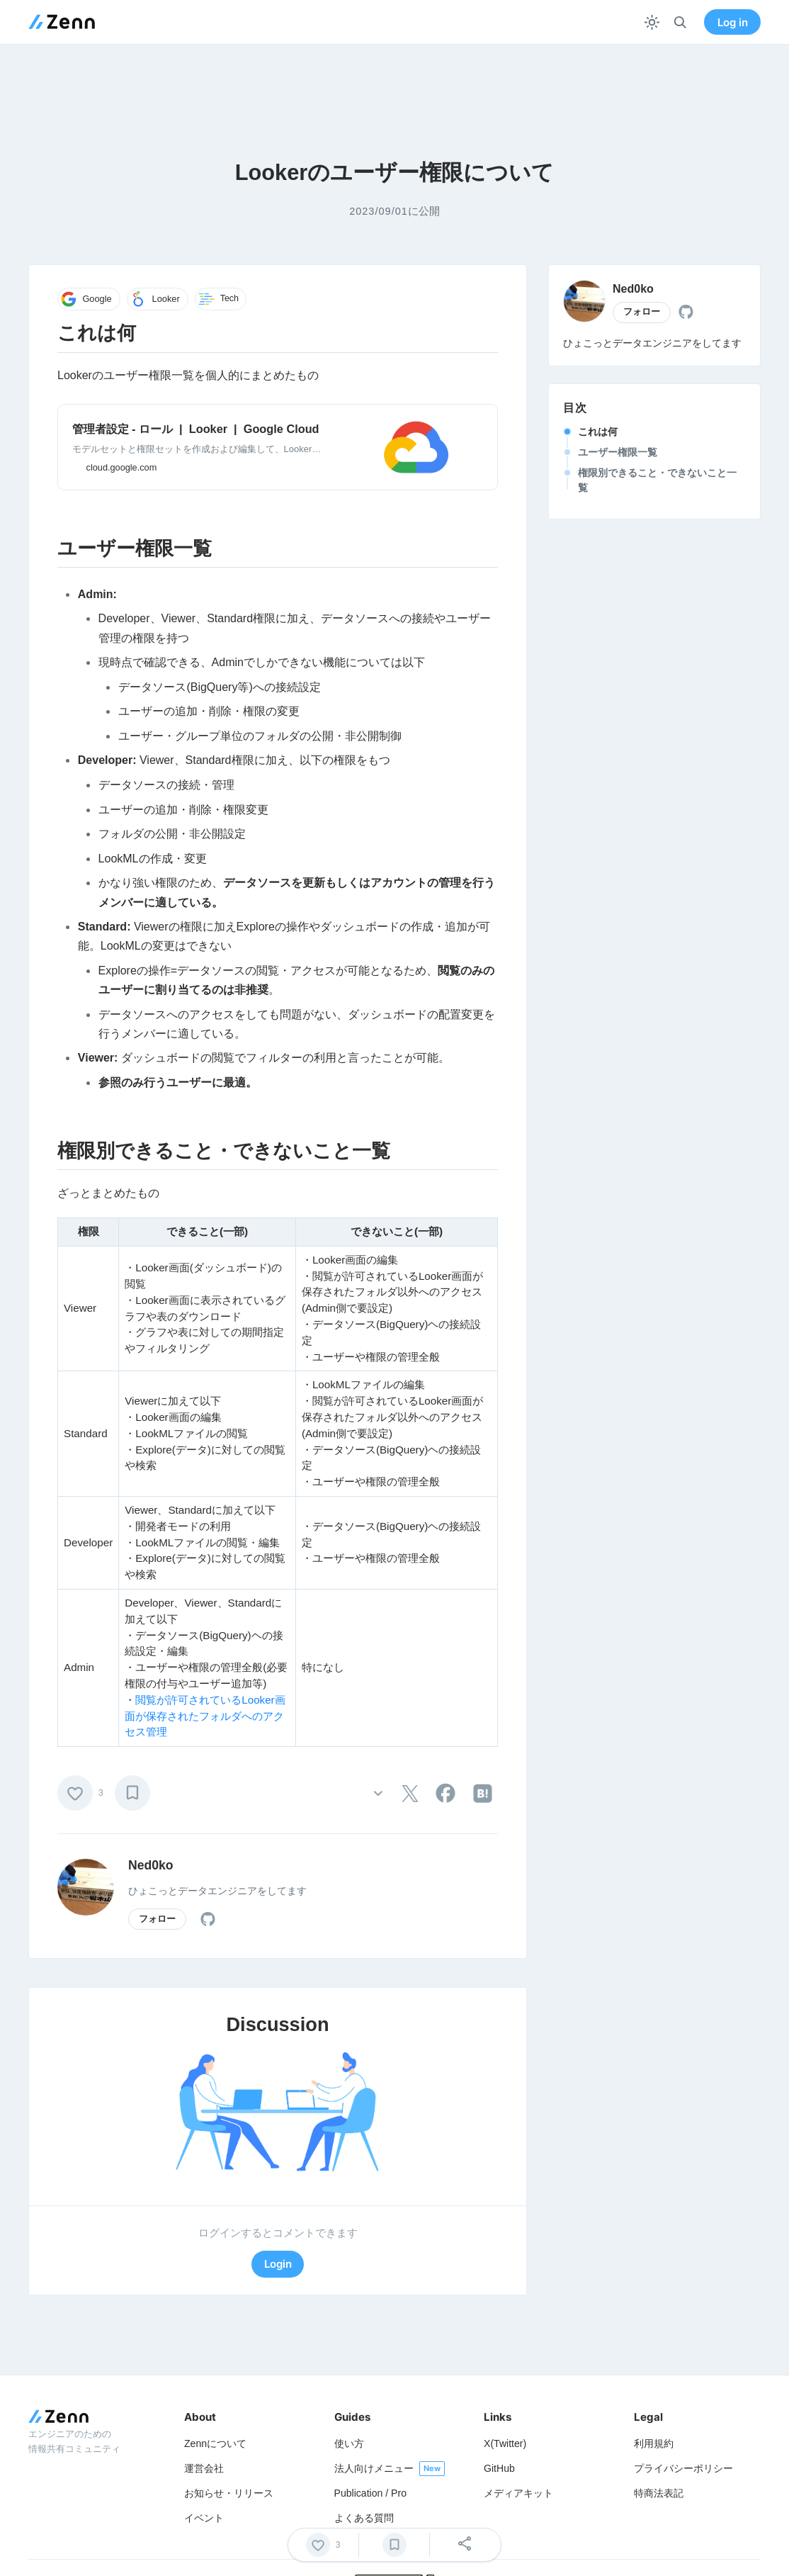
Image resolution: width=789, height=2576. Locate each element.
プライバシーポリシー (683, 2468)
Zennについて (215, 2443)
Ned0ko (151, 1865)
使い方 (349, 2443)
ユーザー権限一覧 (617, 452)
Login (278, 2264)
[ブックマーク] (132, 1793)
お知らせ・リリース (228, 2493)
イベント (204, 2518)
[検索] (680, 22)
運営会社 (204, 2468)
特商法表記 (658, 2493)
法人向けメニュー (374, 2468)
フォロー (157, 1919)
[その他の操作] (377, 1793)
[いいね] (75, 1793)
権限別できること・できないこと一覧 (657, 480)
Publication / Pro (370, 2493)
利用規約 (654, 2443)
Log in (732, 22)
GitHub (499, 2468)
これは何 (598, 431)
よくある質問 (364, 2518)
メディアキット (518, 2493)
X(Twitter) (505, 2443)
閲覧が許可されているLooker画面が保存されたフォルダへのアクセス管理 (205, 1716)
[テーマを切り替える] (652, 22)
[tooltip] (410, 1793)
